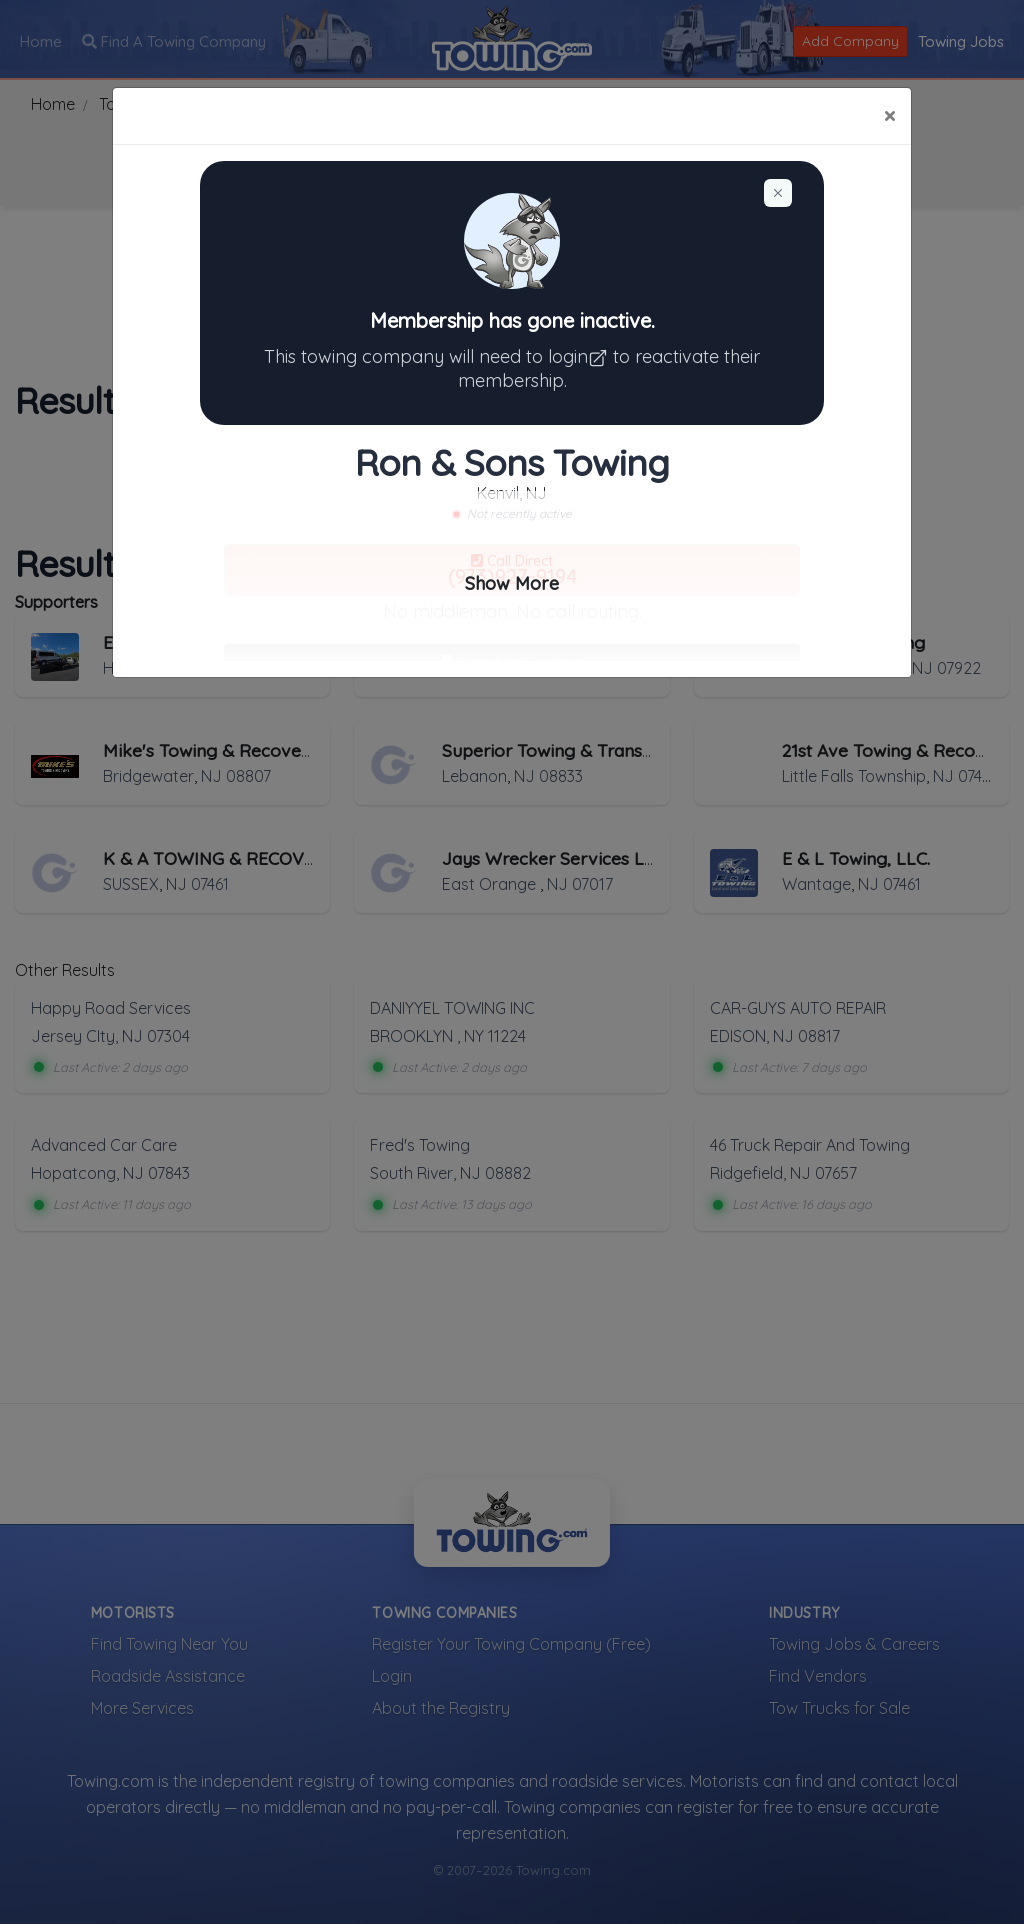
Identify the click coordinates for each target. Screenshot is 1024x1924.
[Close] (889, 116)
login (580, 356)
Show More (512, 583)
